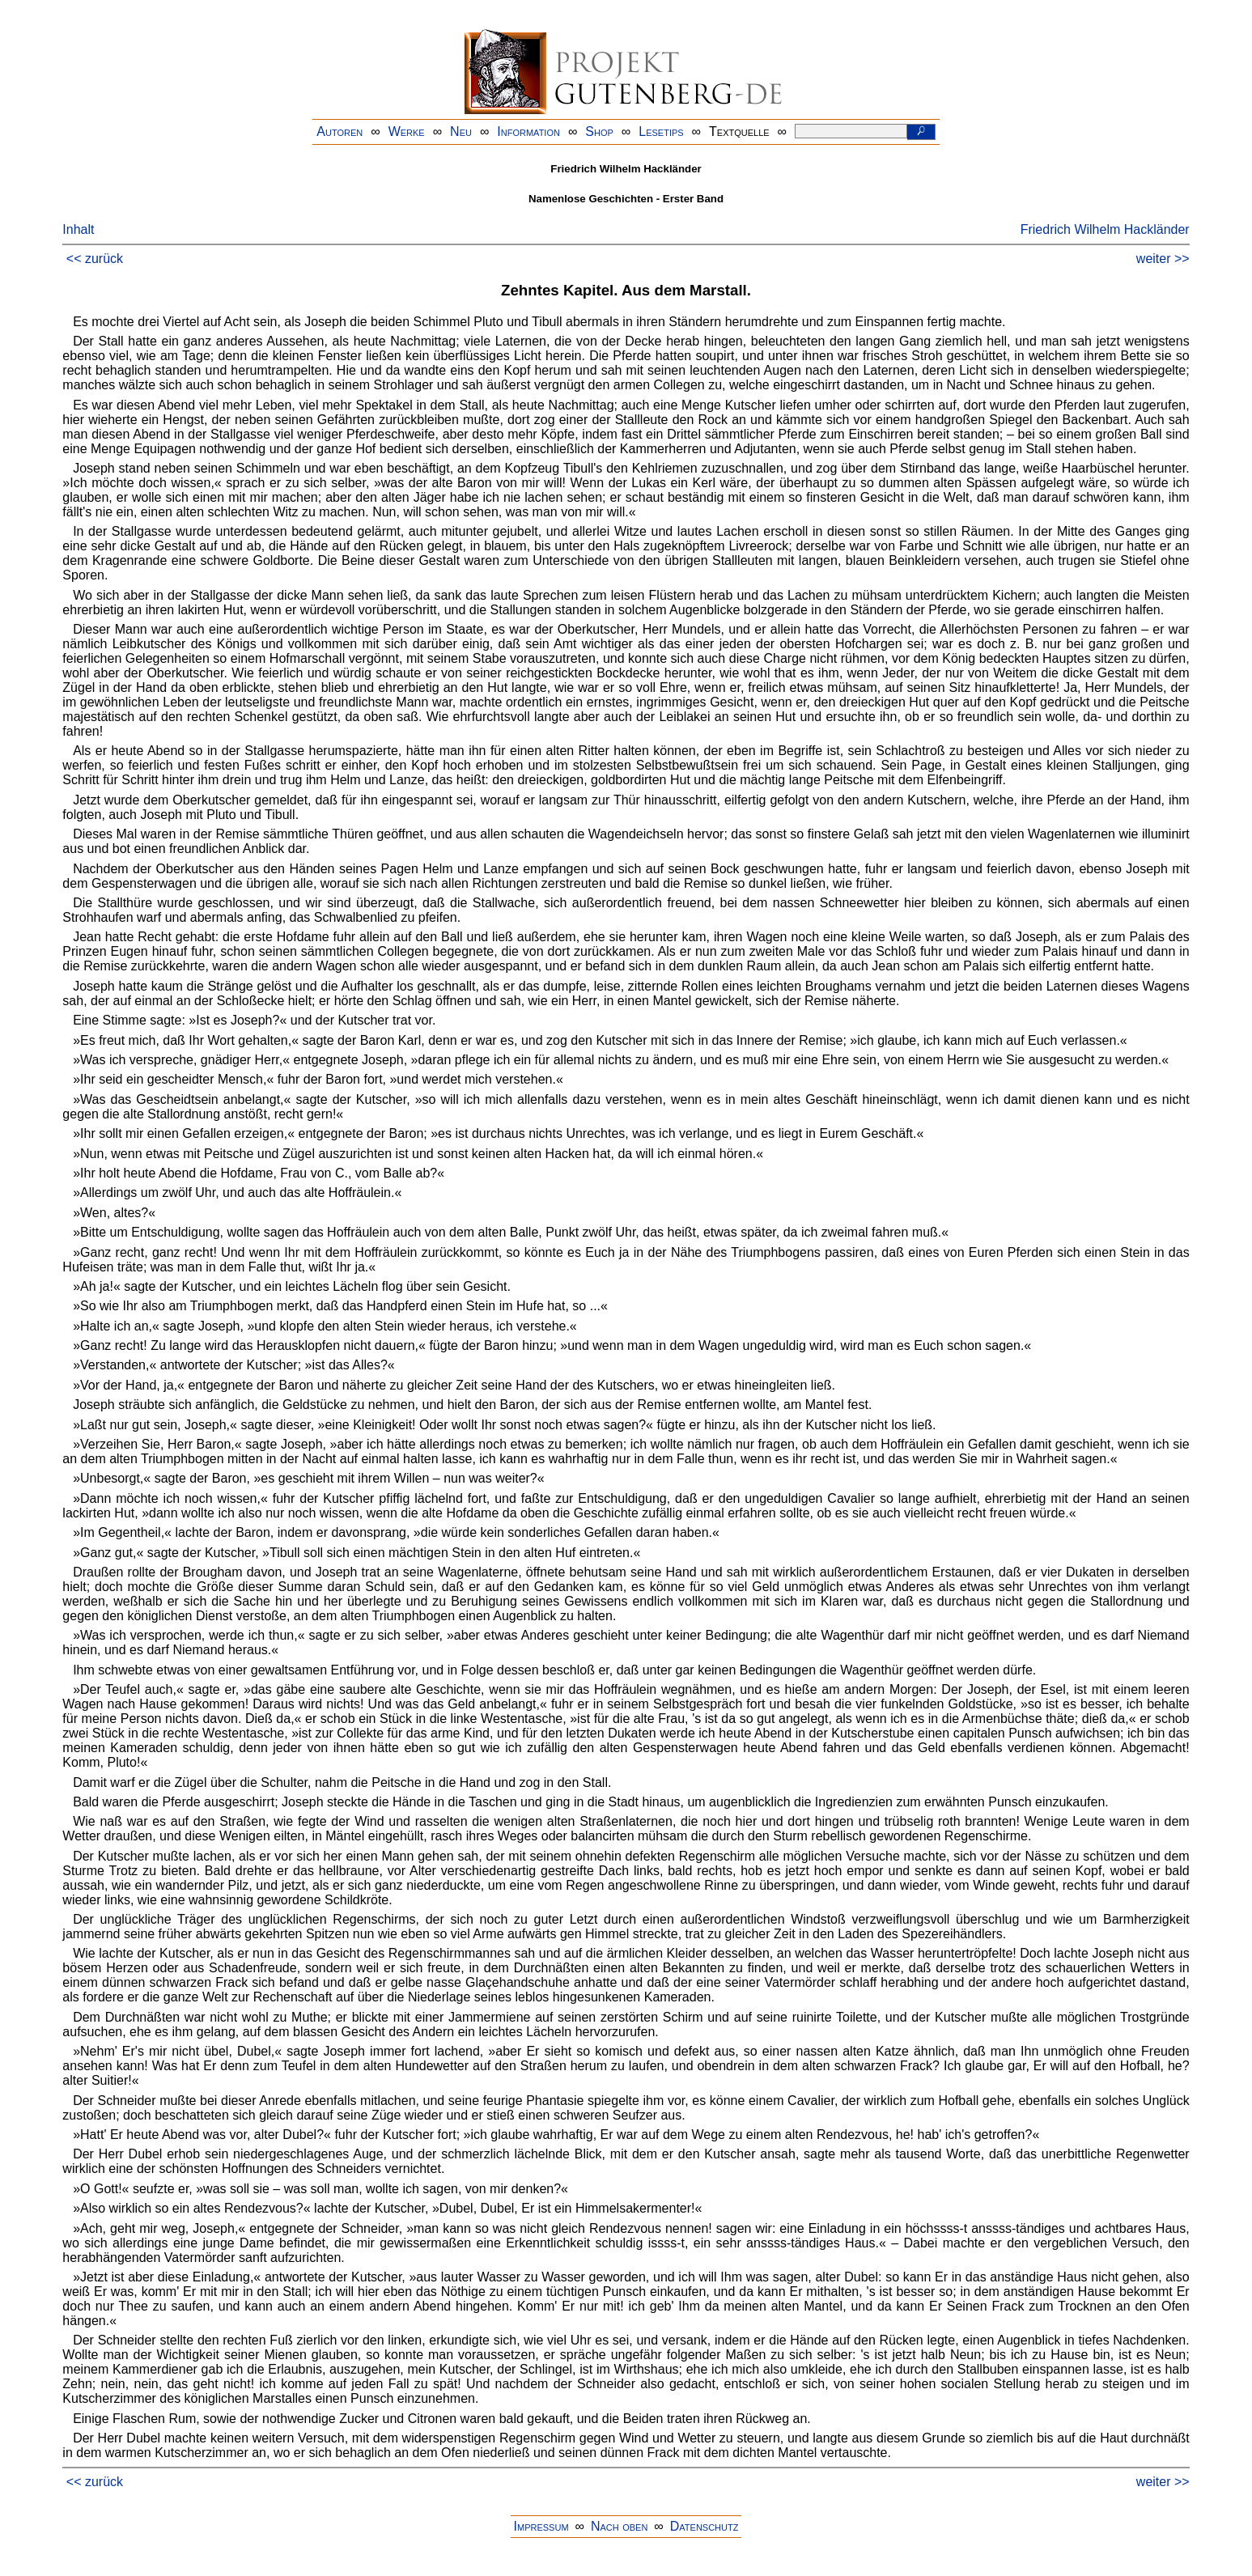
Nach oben (619, 2526)
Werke (406, 131)
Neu (461, 131)
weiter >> (1163, 258)
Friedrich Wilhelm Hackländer (1105, 229)
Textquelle (739, 131)
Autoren (339, 131)
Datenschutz (704, 2526)
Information (528, 131)
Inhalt (78, 229)
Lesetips (661, 131)
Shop (599, 131)
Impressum (541, 2526)
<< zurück (94, 258)
